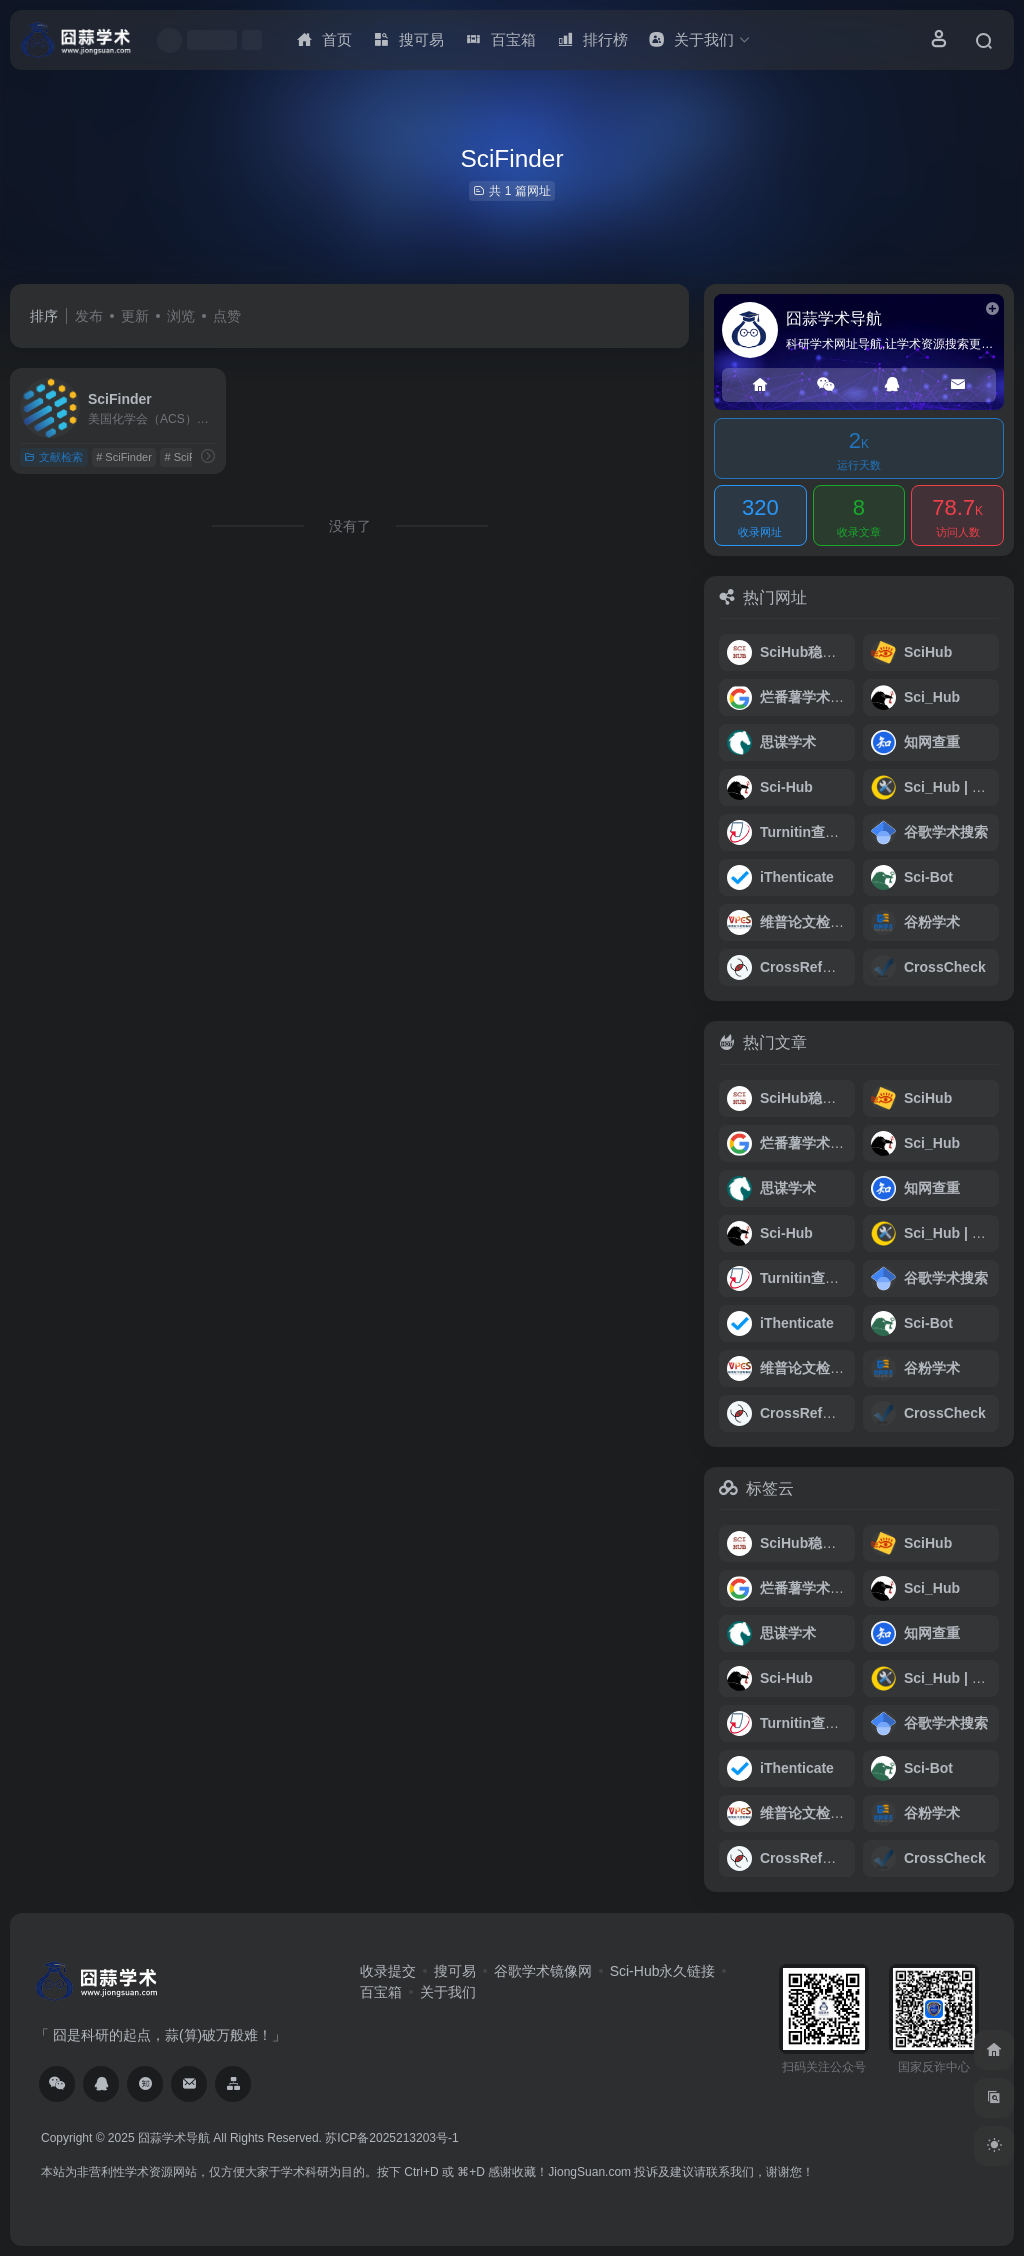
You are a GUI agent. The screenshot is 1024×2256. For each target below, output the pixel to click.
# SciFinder (124, 457)
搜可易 (455, 1971)
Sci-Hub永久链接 (663, 1971)
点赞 (227, 316)
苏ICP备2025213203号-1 (391, 2138)
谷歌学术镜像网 (543, 1971)
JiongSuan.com (589, 2172)
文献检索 (53, 457)
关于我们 (448, 1992)
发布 (89, 316)
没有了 (350, 526)
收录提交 (388, 1971)
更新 (135, 316)
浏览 (181, 316)
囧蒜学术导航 (174, 2138)
